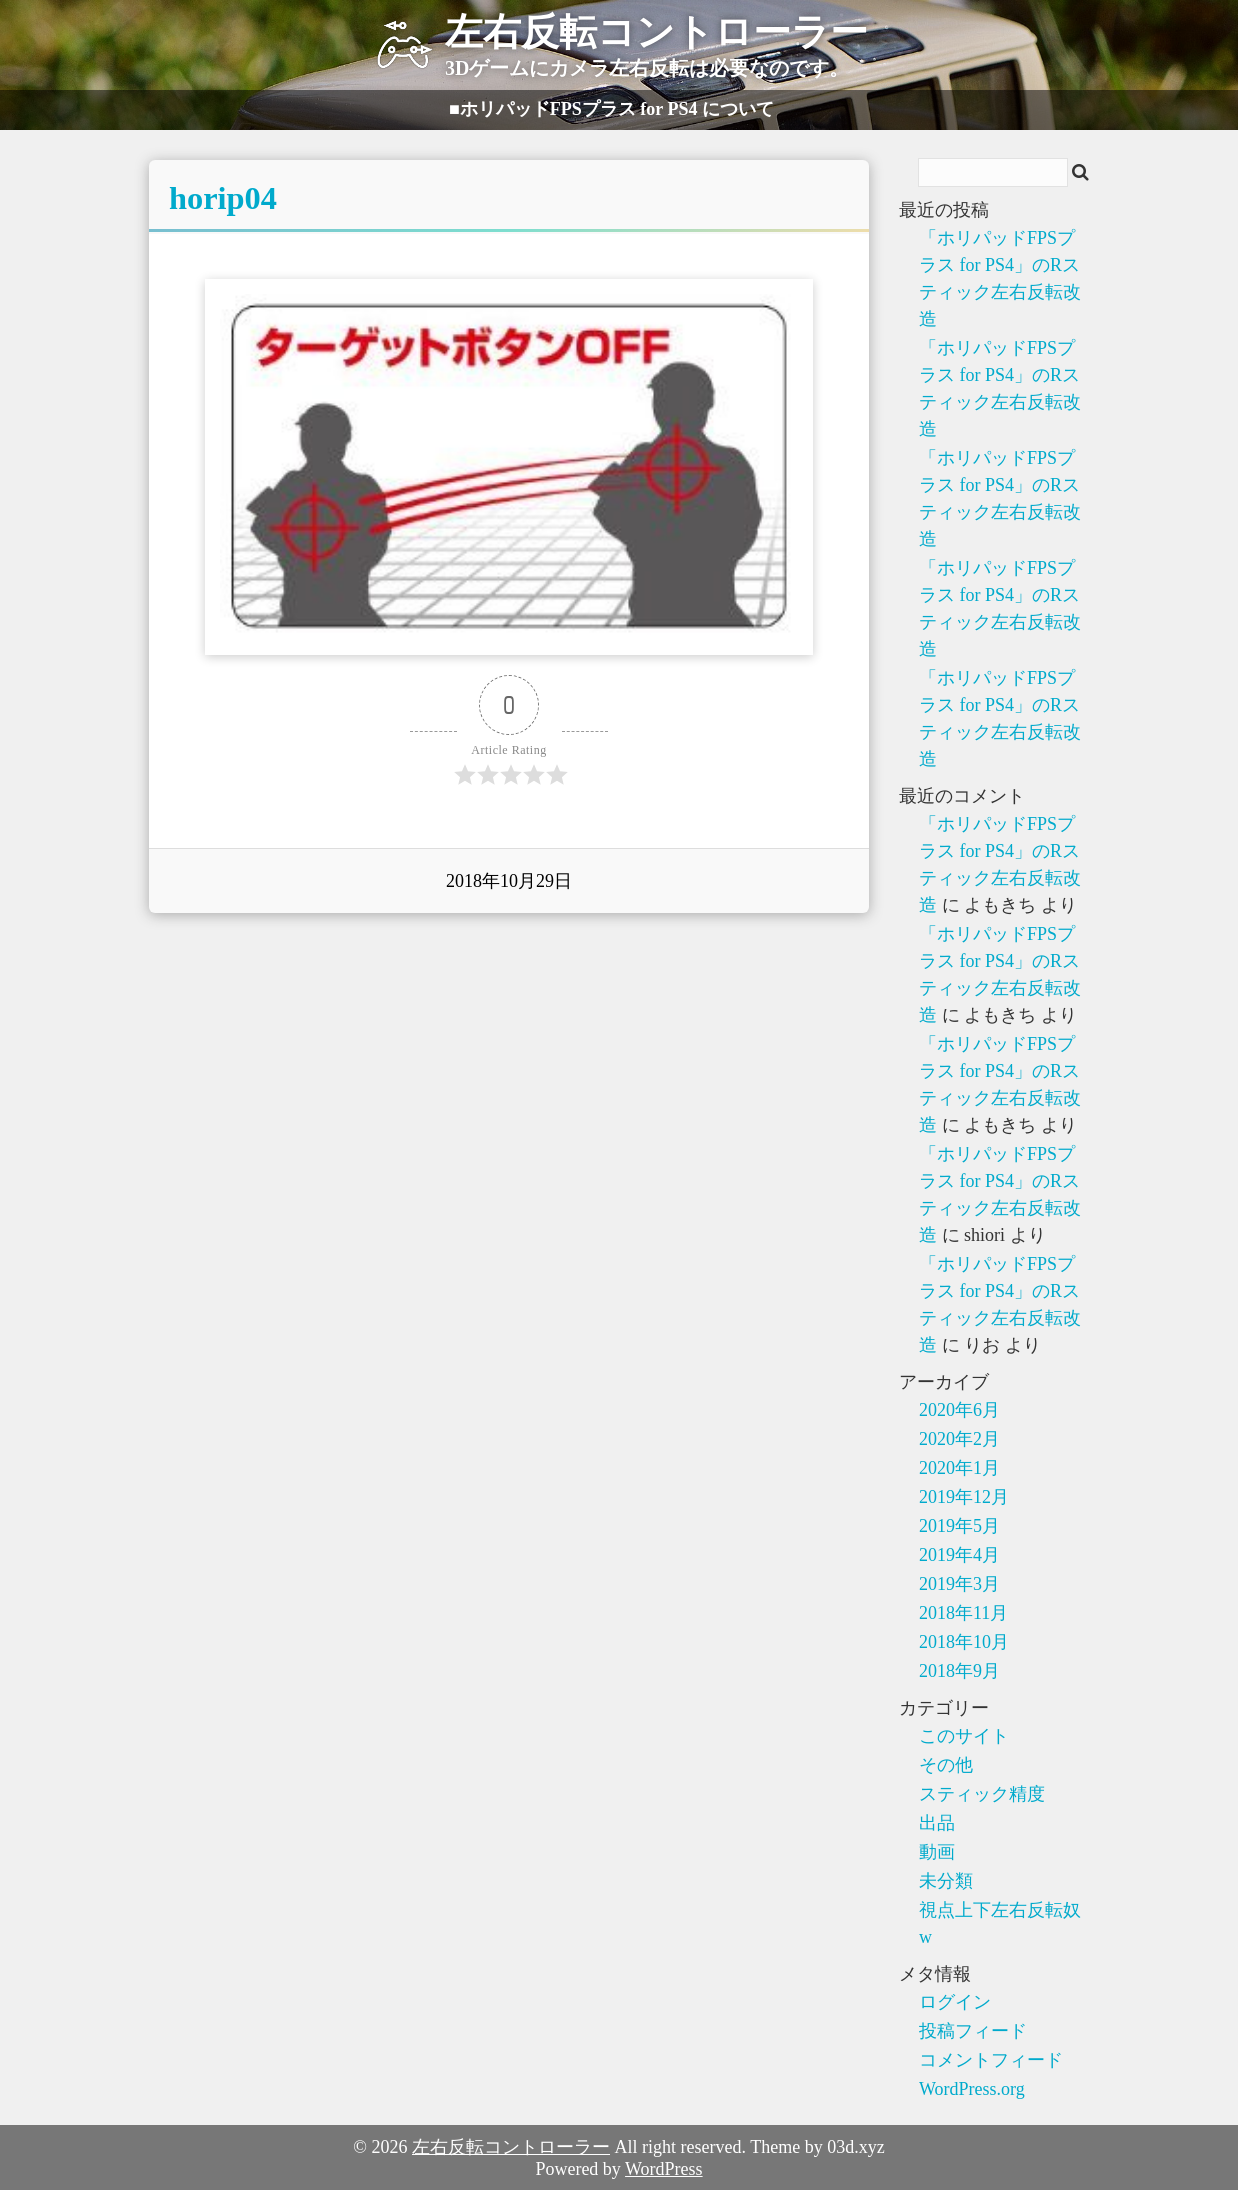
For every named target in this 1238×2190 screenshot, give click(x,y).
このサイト (964, 1736)
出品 (937, 1823)
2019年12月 (964, 1497)
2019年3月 (959, 1584)
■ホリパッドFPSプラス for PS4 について (611, 109)
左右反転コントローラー (511, 2147)
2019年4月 (959, 1555)
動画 (937, 1852)
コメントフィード (991, 2060)
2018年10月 (964, 1642)
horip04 (223, 198)
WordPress (664, 2169)
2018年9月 (959, 1671)
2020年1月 (959, 1468)
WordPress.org (972, 2089)
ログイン (955, 2002)
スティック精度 (982, 1794)
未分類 (946, 1881)
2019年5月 (959, 1526)
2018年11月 (963, 1613)
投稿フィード (973, 2031)
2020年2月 (959, 1439)
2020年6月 (959, 1410)
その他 (946, 1765)
